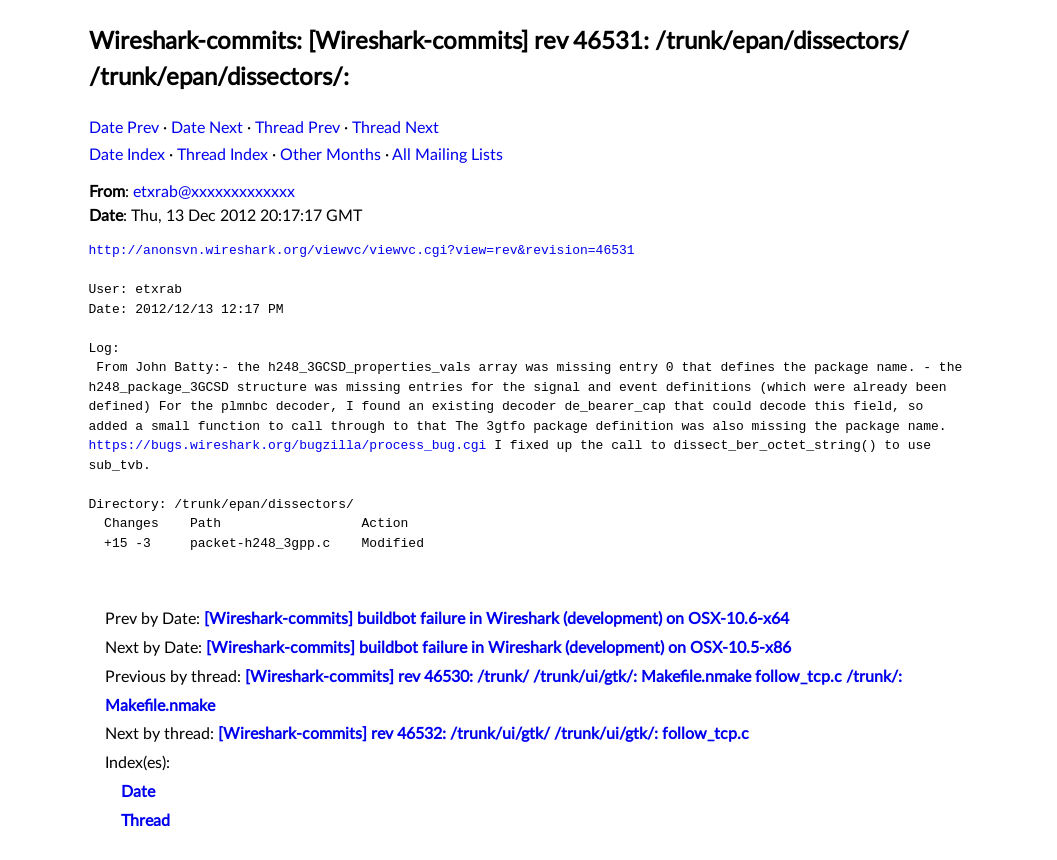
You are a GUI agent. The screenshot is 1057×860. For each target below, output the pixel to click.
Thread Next (395, 128)
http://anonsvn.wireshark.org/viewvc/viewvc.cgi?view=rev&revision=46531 (362, 250)
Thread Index (222, 155)
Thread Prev (297, 128)
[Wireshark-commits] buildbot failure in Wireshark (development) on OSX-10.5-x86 (498, 648)
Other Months (330, 155)
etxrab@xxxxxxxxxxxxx (214, 192)
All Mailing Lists (447, 155)
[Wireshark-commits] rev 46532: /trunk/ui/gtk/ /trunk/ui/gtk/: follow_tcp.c (483, 734)
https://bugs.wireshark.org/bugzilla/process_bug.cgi (288, 445)
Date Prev (124, 128)
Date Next (207, 128)
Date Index (127, 155)
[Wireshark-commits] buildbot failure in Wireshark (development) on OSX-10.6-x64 (496, 619)
